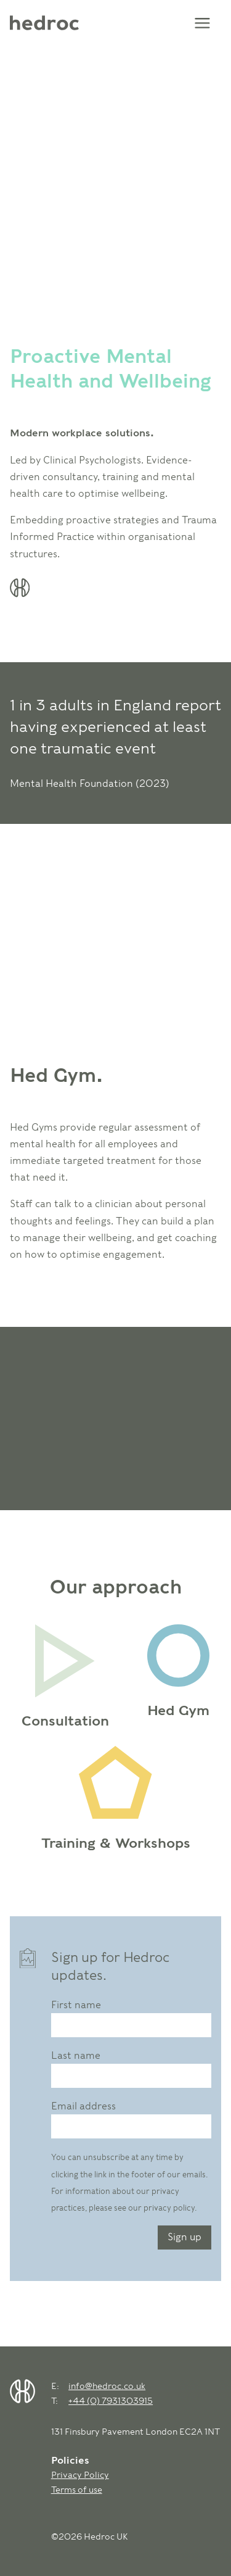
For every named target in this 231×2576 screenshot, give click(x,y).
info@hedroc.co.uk (106, 2385)
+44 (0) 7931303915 (110, 2400)
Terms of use (76, 2489)
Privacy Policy (80, 2474)
